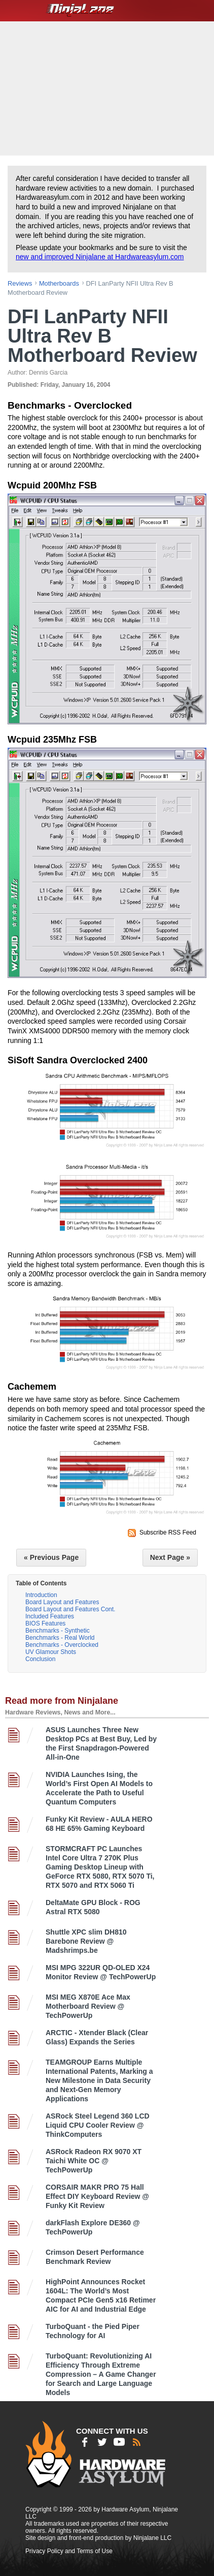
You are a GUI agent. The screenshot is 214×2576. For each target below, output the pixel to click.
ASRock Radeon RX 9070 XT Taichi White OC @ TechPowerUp (93, 2161)
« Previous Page (51, 1557)
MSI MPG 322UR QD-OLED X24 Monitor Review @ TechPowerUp (101, 1972)
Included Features (49, 1616)
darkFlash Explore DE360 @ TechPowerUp (93, 2227)
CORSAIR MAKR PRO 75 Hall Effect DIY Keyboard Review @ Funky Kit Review (97, 2196)
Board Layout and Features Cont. (70, 1609)
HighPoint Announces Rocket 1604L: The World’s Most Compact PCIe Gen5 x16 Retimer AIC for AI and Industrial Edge (101, 2295)
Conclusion (40, 1659)
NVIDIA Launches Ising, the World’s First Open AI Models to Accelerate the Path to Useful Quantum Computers (99, 1788)
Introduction (41, 1595)
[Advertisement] (108, 87)
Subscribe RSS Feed (167, 1532)
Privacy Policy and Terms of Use (69, 2551)
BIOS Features (45, 1623)
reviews (20, 283)
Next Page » (170, 1557)
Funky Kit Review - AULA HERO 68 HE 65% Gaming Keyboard (99, 1823)
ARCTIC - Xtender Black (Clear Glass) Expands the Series (97, 2037)
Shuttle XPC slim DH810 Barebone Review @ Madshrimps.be (86, 1941)
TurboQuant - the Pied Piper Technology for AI (92, 2331)
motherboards (59, 283)
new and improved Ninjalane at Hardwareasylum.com (100, 257)
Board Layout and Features (62, 1602)
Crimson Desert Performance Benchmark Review (95, 2256)
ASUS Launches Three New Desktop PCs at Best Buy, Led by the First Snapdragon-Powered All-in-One (101, 1743)
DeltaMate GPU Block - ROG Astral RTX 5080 (93, 1907)
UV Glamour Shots (50, 1651)
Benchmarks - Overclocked (61, 1644)
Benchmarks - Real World (60, 1637)
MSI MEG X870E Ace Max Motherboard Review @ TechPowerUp (88, 2006)
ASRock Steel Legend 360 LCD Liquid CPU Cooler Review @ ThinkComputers (98, 2125)
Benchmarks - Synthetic (57, 1630)
